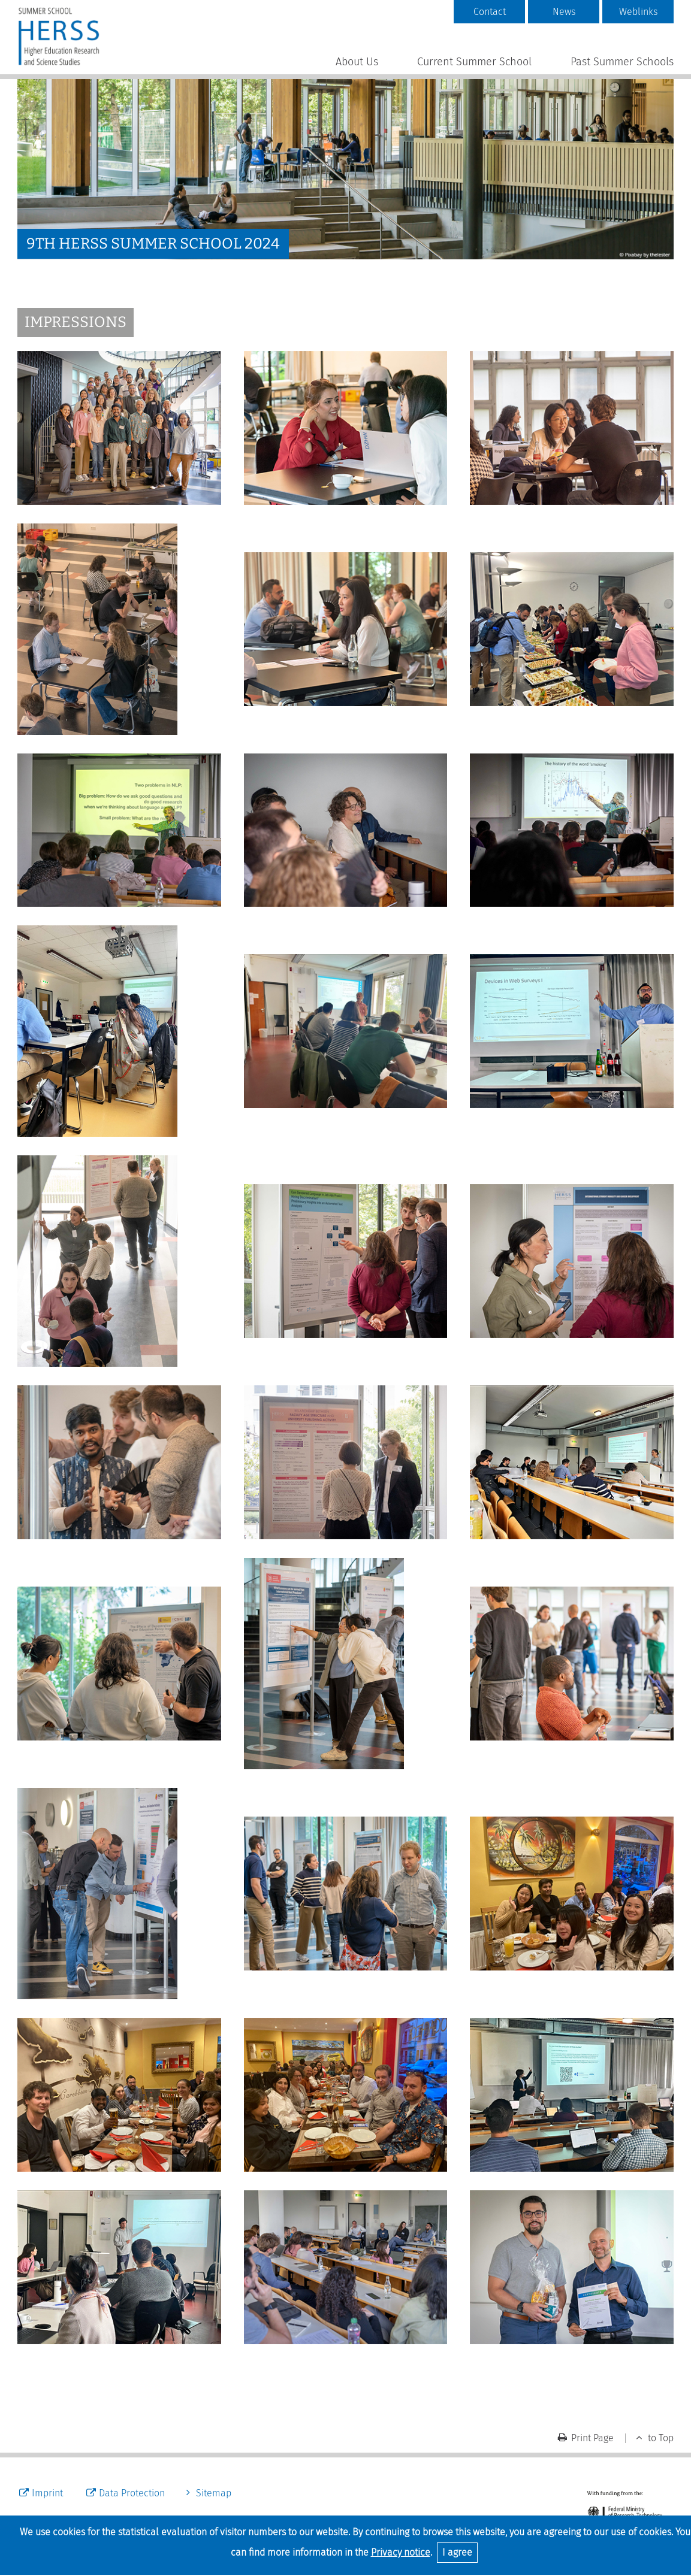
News (564, 11)
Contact (489, 11)
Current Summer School (474, 61)
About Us (357, 61)
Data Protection (132, 2493)
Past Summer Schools (622, 61)
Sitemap (213, 2493)
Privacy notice (400, 2552)
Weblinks (638, 11)
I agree (457, 2552)
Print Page (592, 2438)
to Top (661, 2438)
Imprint (47, 2493)
